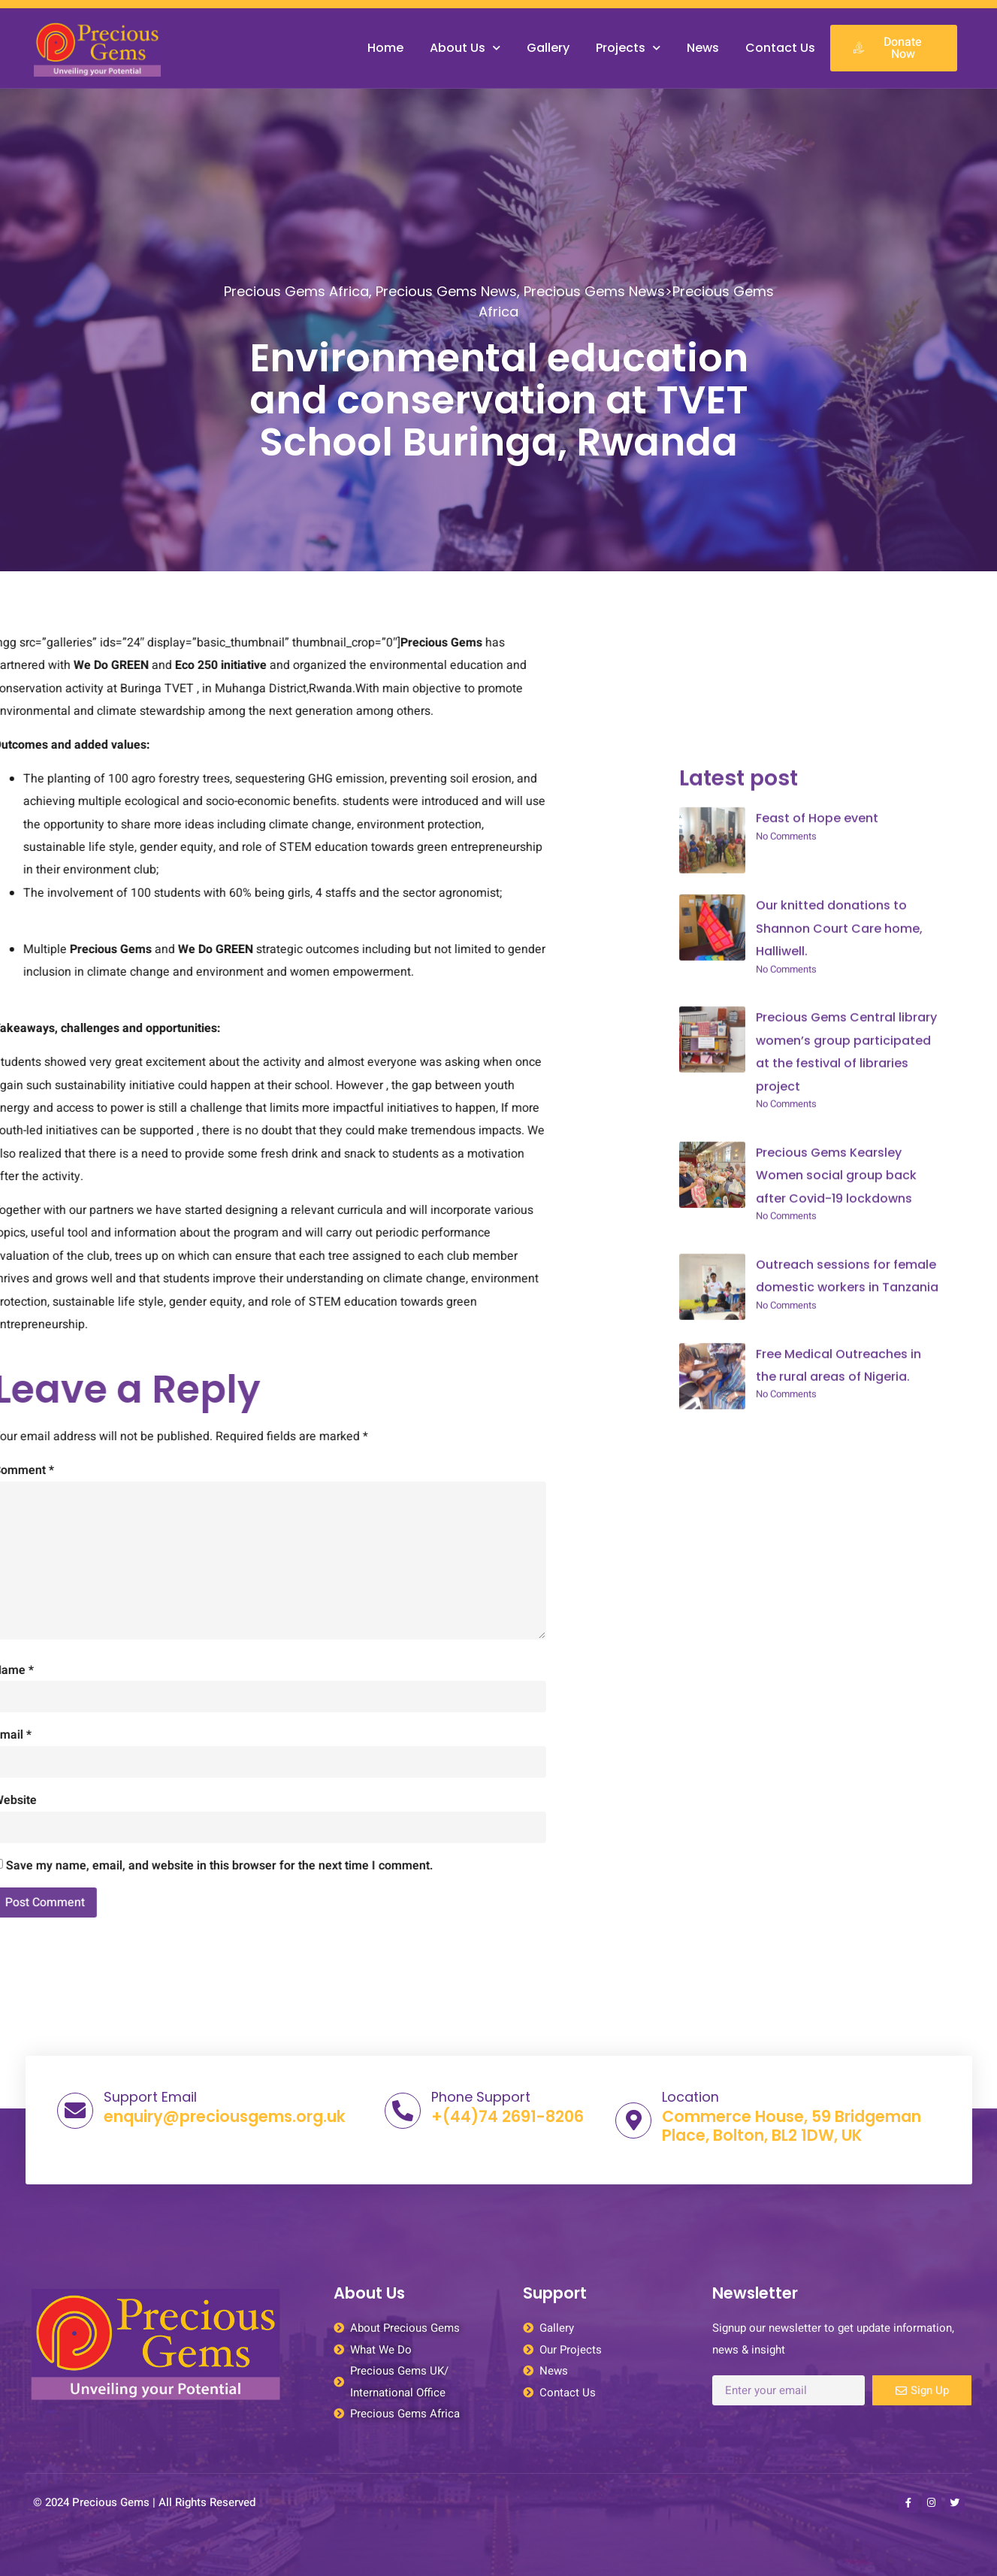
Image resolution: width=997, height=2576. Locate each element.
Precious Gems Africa (296, 309)
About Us (465, 47)
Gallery (548, 47)
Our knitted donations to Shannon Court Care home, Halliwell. (839, 1955)
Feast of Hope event (817, 1845)
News (703, 47)
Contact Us (780, 47)
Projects (628, 47)
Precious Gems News (446, 309)
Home (385, 47)
